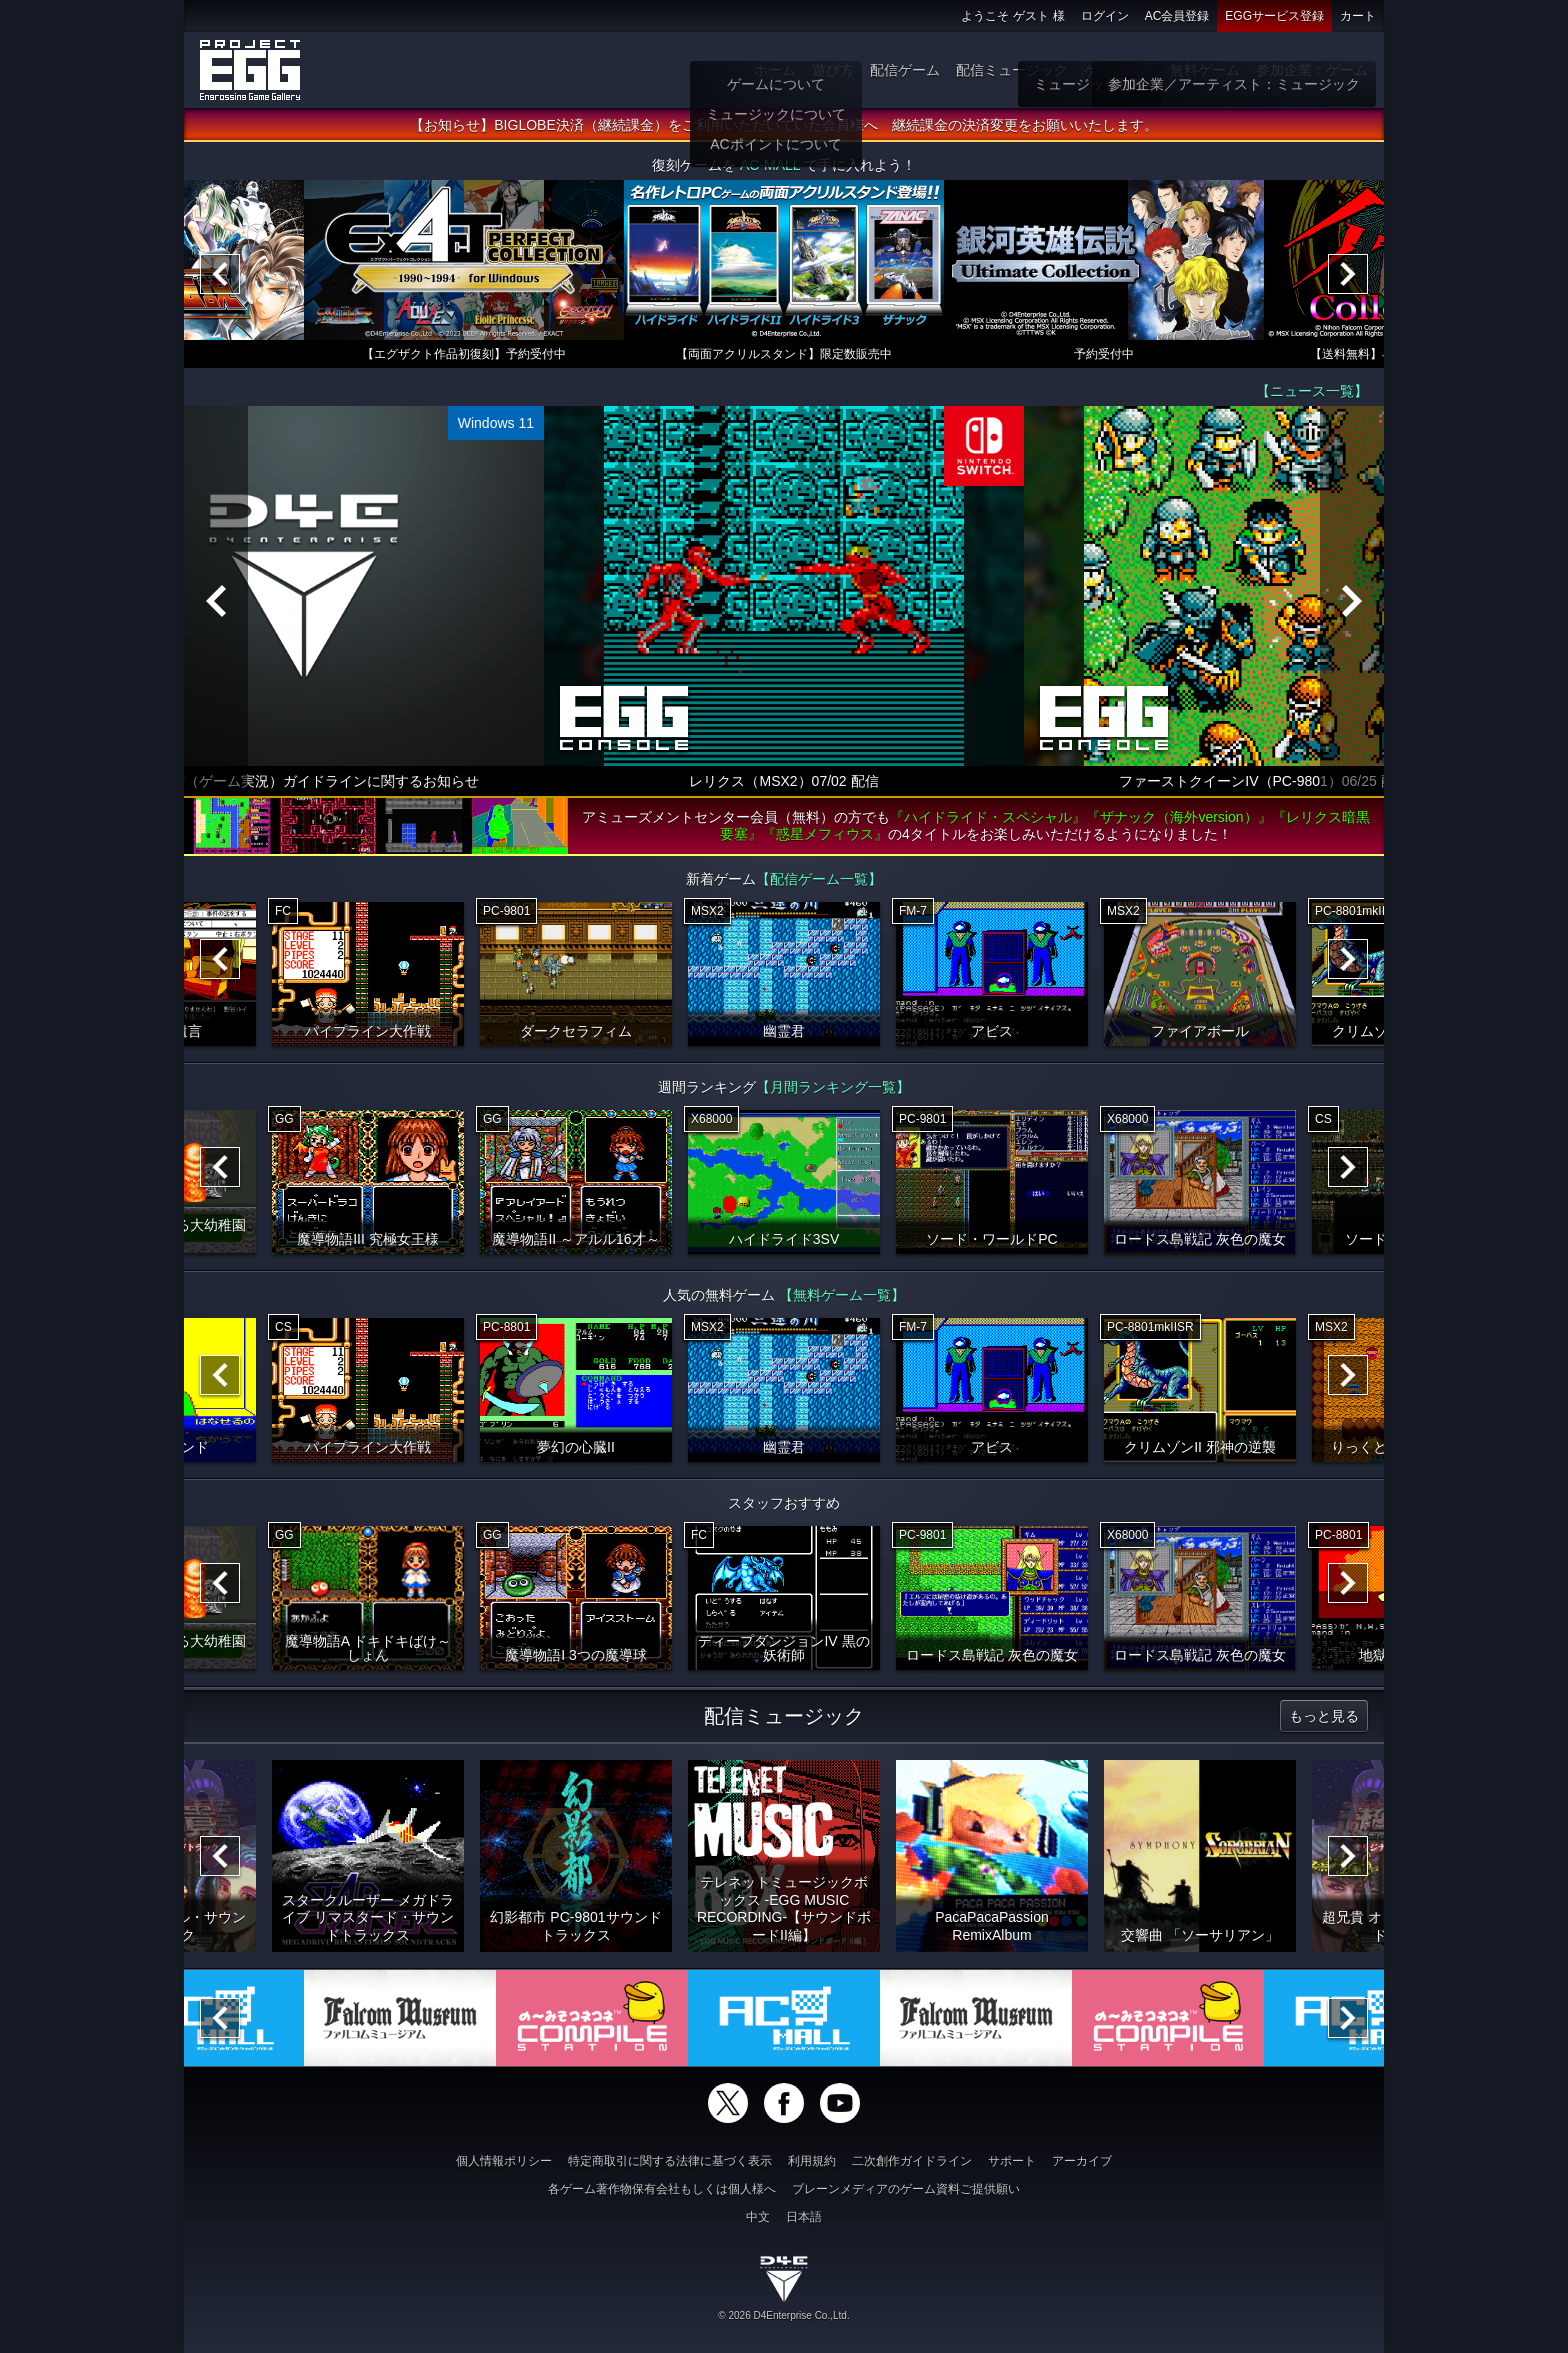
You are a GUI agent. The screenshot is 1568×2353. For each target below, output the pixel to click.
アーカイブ (1082, 2161)
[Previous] (220, 274)
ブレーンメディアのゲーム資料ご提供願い (906, 2189)
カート (1358, 16)
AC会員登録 (1177, 16)
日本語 (804, 2217)
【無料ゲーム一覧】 (842, 1295)
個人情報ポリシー (504, 2161)
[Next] (1348, 274)
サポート (1012, 2161)
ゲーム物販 (1119, 70)
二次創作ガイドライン (912, 2161)
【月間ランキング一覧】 (833, 1087)
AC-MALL (770, 165)
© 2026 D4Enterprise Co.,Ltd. (783, 2315)
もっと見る (1324, 1716)
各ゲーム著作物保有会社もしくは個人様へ (662, 2189)
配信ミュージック (1012, 70)
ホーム (775, 70)
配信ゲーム (905, 70)
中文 (758, 2217)
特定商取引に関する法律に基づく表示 (670, 2161)
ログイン (1105, 16)
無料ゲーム (1205, 70)
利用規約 (812, 2161)
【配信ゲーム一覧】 (819, 879)
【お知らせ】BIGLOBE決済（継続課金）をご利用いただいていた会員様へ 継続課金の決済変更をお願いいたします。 (783, 125)
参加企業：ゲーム (1312, 70)
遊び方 (833, 70)
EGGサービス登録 (1274, 16)
